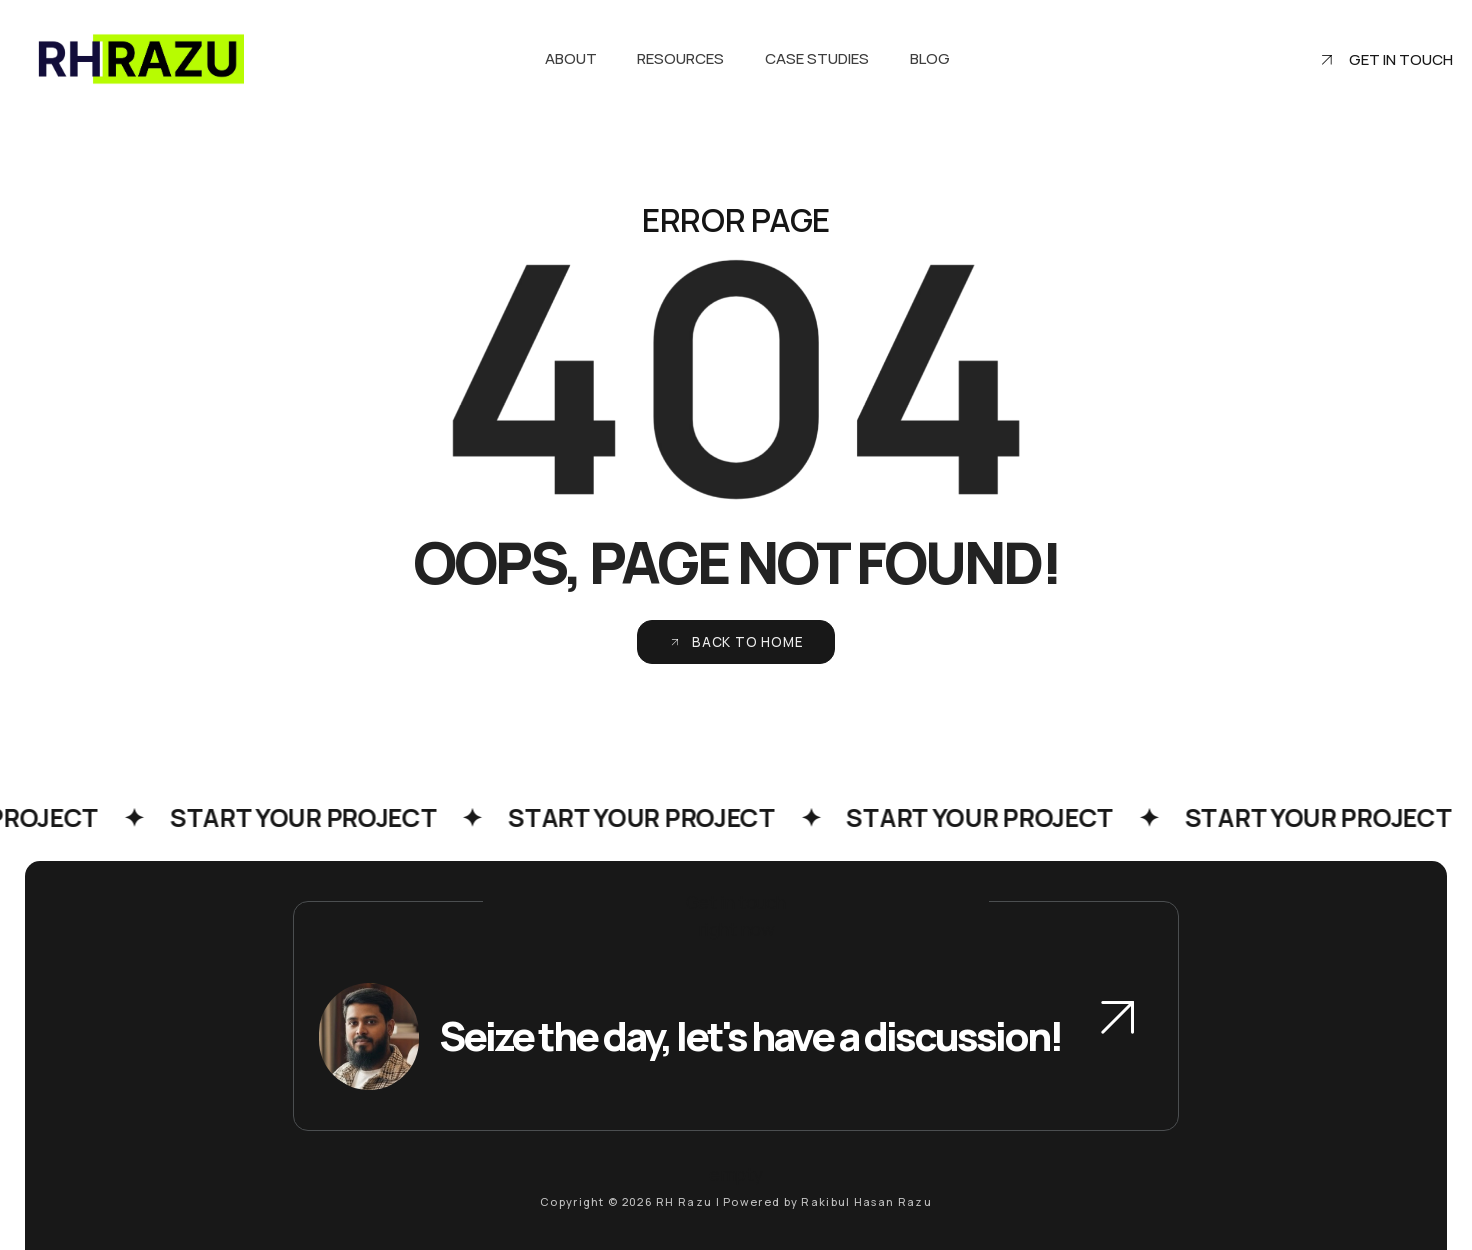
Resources (679, 57)
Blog (927, 57)
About (570, 57)
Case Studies (815, 57)
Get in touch (1384, 60)
